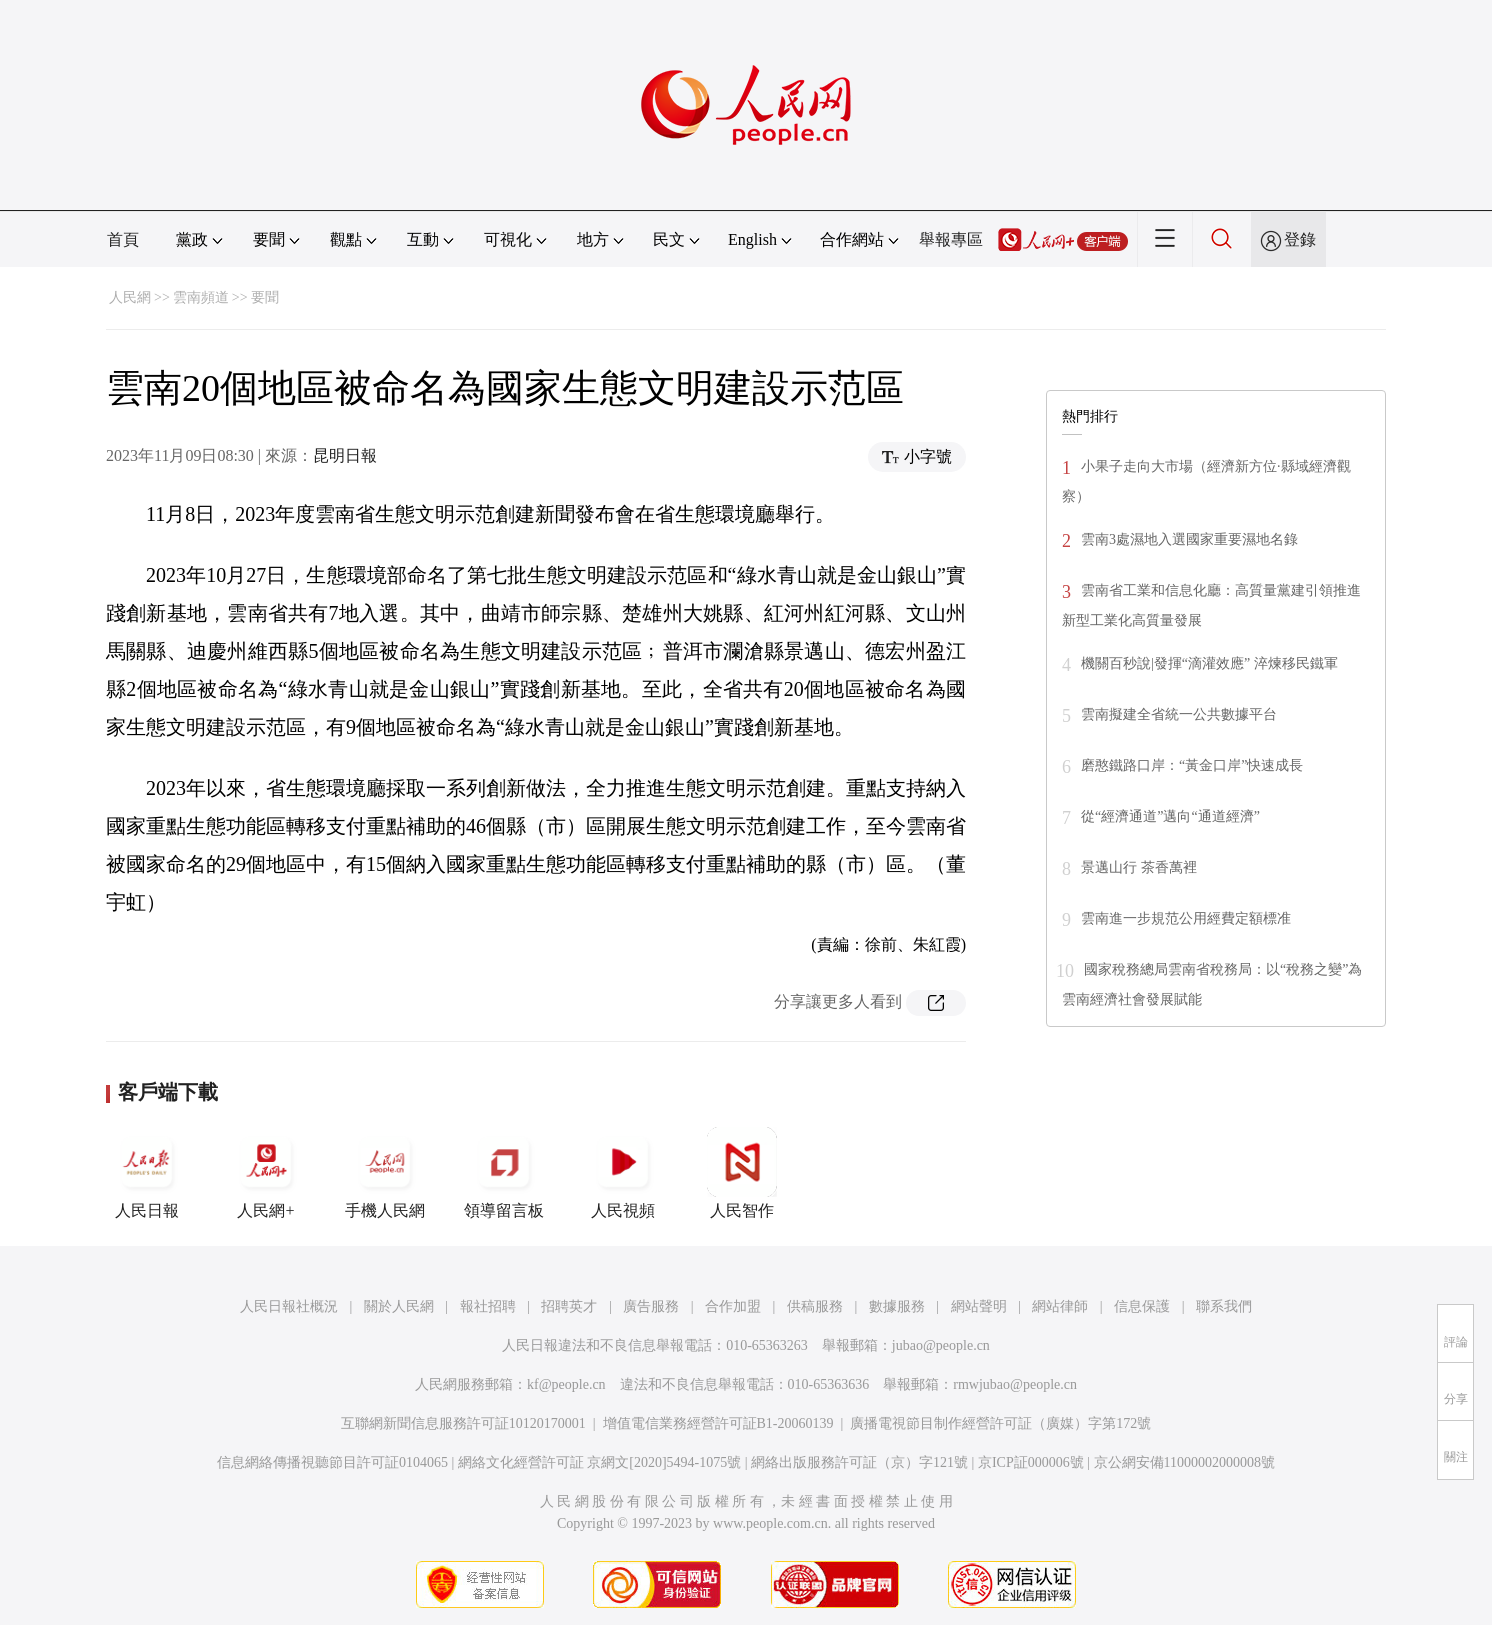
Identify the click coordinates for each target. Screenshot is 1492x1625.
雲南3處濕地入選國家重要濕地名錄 (1189, 539)
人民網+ (266, 1173)
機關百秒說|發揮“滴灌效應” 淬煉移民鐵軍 (1209, 663)
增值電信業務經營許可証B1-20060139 (718, 1423)
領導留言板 (504, 1173)
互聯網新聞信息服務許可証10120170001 (463, 1423)
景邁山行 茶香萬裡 (1139, 867)
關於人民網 (399, 1306)
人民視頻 (623, 1173)
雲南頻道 (201, 297)
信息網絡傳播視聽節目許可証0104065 (332, 1462)
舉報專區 (951, 239)
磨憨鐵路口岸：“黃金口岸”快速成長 (1192, 765)
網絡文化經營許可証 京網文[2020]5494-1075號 (600, 1462)
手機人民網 (385, 1173)
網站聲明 (979, 1306)
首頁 (123, 239)
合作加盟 (733, 1306)
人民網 (130, 297)
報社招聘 (488, 1306)
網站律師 (1060, 1306)
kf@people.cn (566, 1384)
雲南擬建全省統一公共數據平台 (1179, 714)
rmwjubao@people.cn (1015, 1384)
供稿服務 (815, 1306)
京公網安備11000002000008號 (1184, 1462)
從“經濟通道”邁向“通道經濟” (1170, 816)
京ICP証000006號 (1031, 1462)
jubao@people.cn (941, 1345)
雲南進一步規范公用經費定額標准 (1186, 918)
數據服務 (897, 1306)
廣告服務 (651, 1306)
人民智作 (742, 1173)
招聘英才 (569, 1306)
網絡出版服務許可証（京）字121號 (859, 1462)
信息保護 (1142, 1306)
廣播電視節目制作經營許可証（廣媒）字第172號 (1000, 1423)
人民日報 (147, 1173)
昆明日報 (345, 455)
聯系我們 (1224, 1306)
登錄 (1300, 239)
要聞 (265, 297)
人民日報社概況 (289, 1306)
